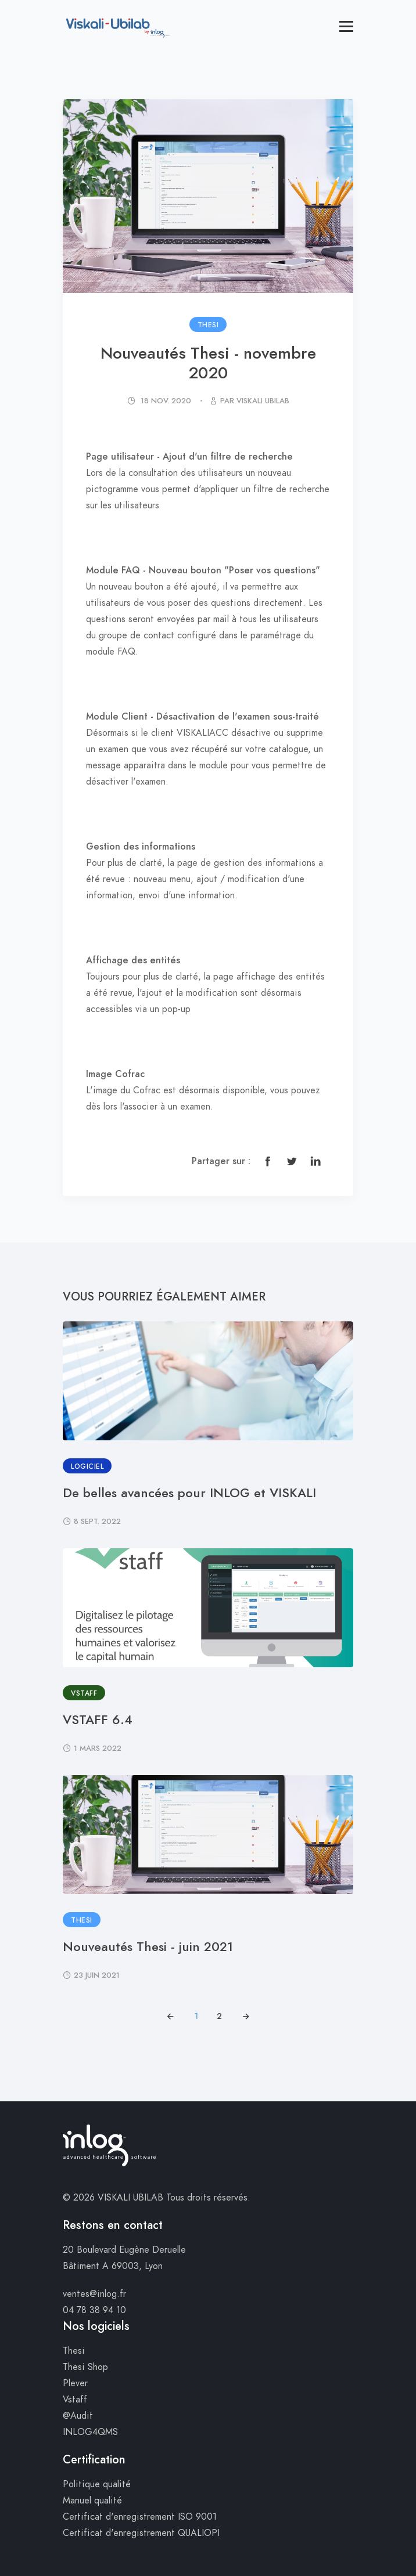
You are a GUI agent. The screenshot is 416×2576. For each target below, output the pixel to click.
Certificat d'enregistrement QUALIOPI (141, 2533)
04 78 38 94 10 (94, 2310)
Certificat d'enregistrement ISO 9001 (140, 2516)
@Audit (78, 2415)
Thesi (74, 2350)
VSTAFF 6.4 (97, 1720)
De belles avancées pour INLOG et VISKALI (189, 1493)
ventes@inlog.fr (94, 2294)
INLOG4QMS (90, 2432)
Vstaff (75, 2399)
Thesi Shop (85, 2367)
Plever (75, 2383)
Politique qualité (97, 2484)
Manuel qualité (92, 2500)
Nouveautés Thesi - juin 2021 (148, 1947)
